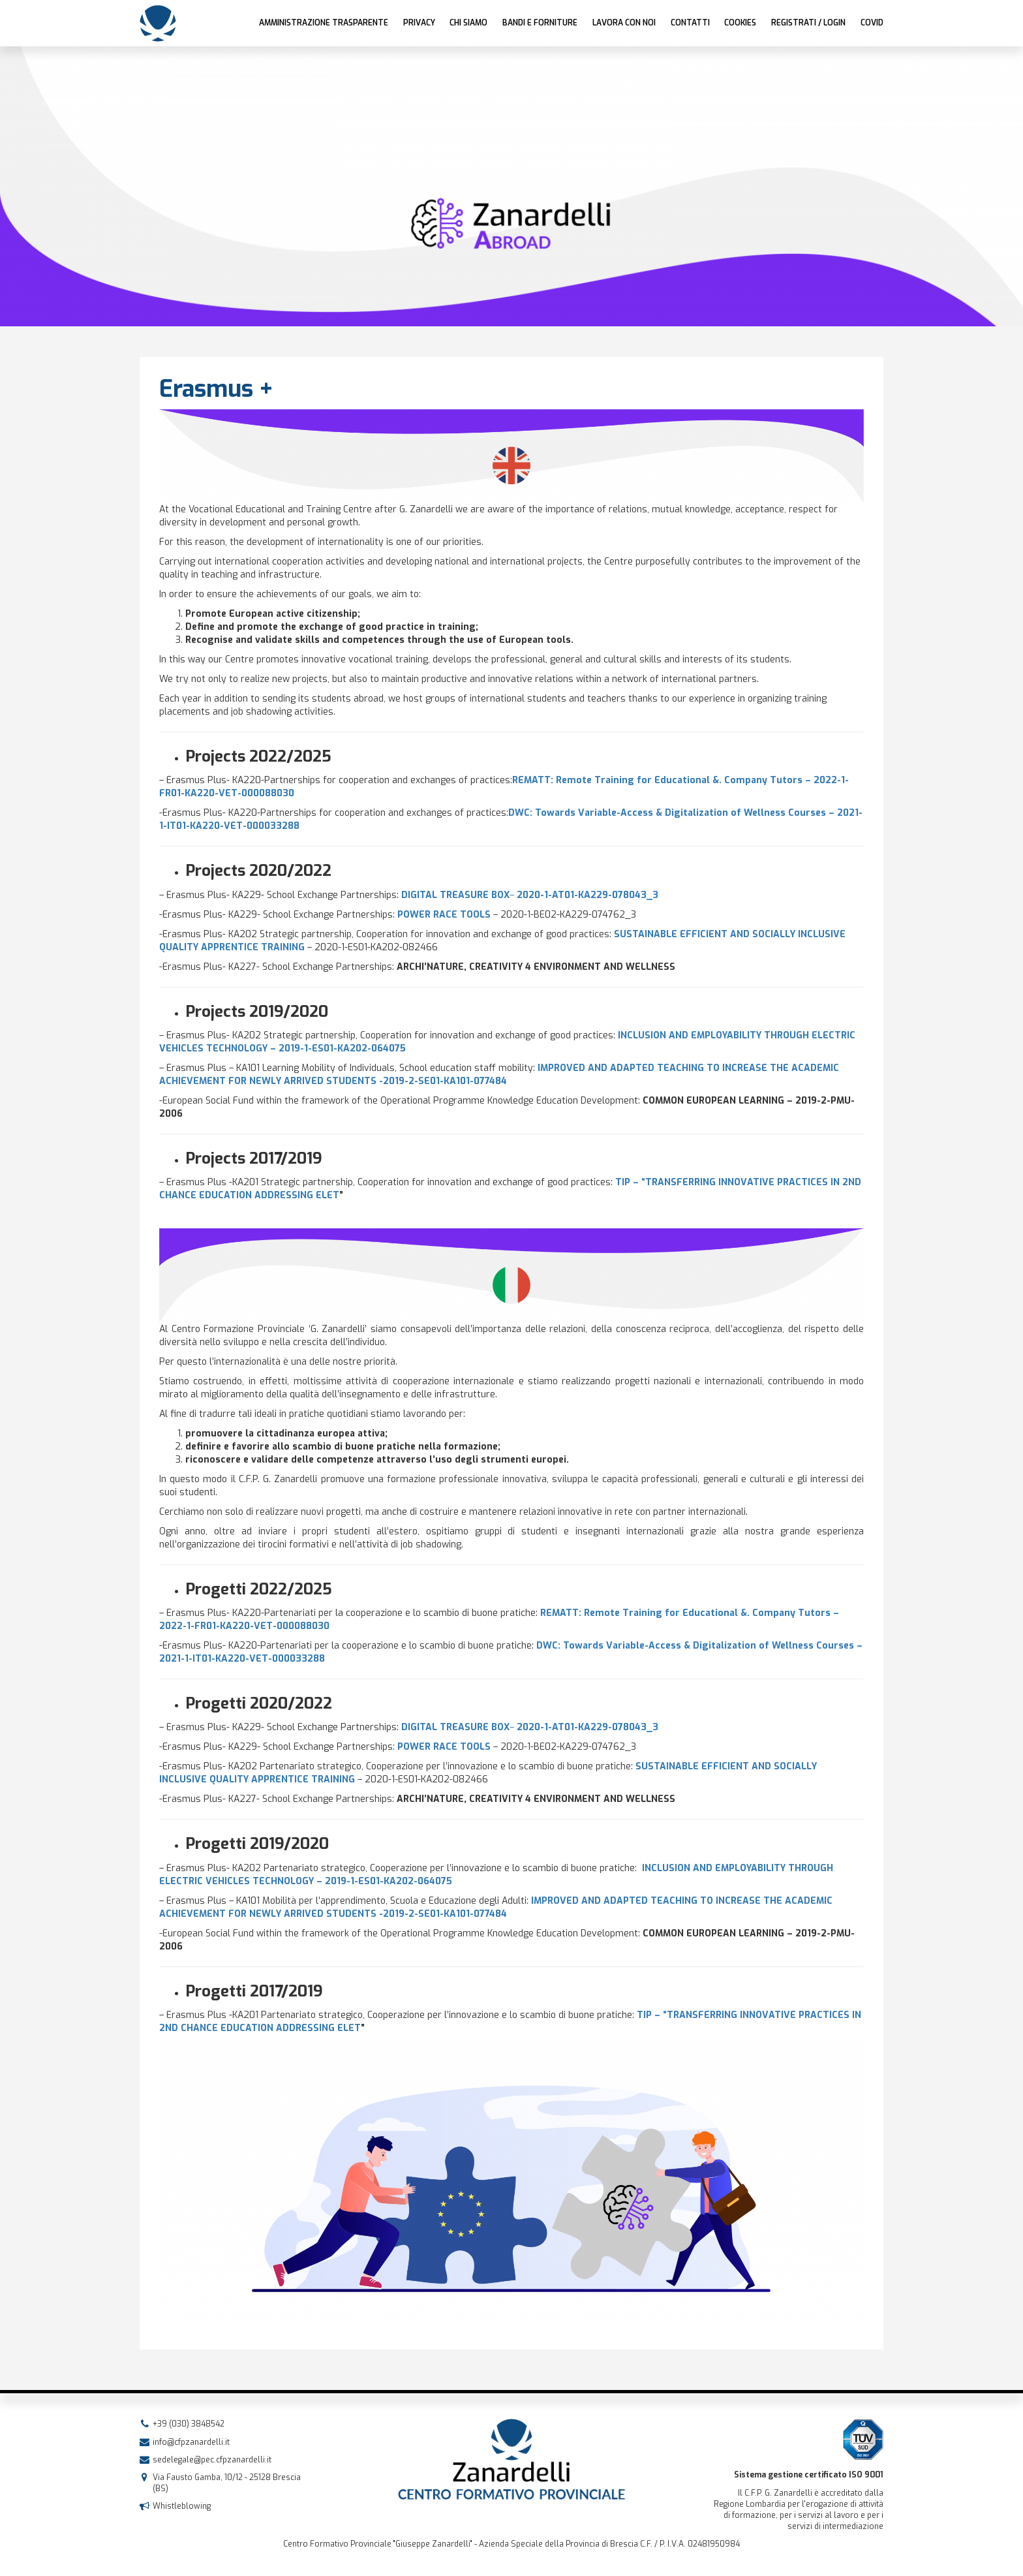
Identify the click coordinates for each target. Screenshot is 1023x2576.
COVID (872, 23)
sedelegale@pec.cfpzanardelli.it (212, 2460)
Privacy (419, 23)
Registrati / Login (808, 23)
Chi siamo (468, 23)
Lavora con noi (624, 23)
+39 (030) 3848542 (188, 2424)
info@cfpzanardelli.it (191, 2442)
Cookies (740, 23)
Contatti (690, 23)
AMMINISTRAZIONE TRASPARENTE (323, 23)
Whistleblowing (182, 2506)
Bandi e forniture (539, 23)
